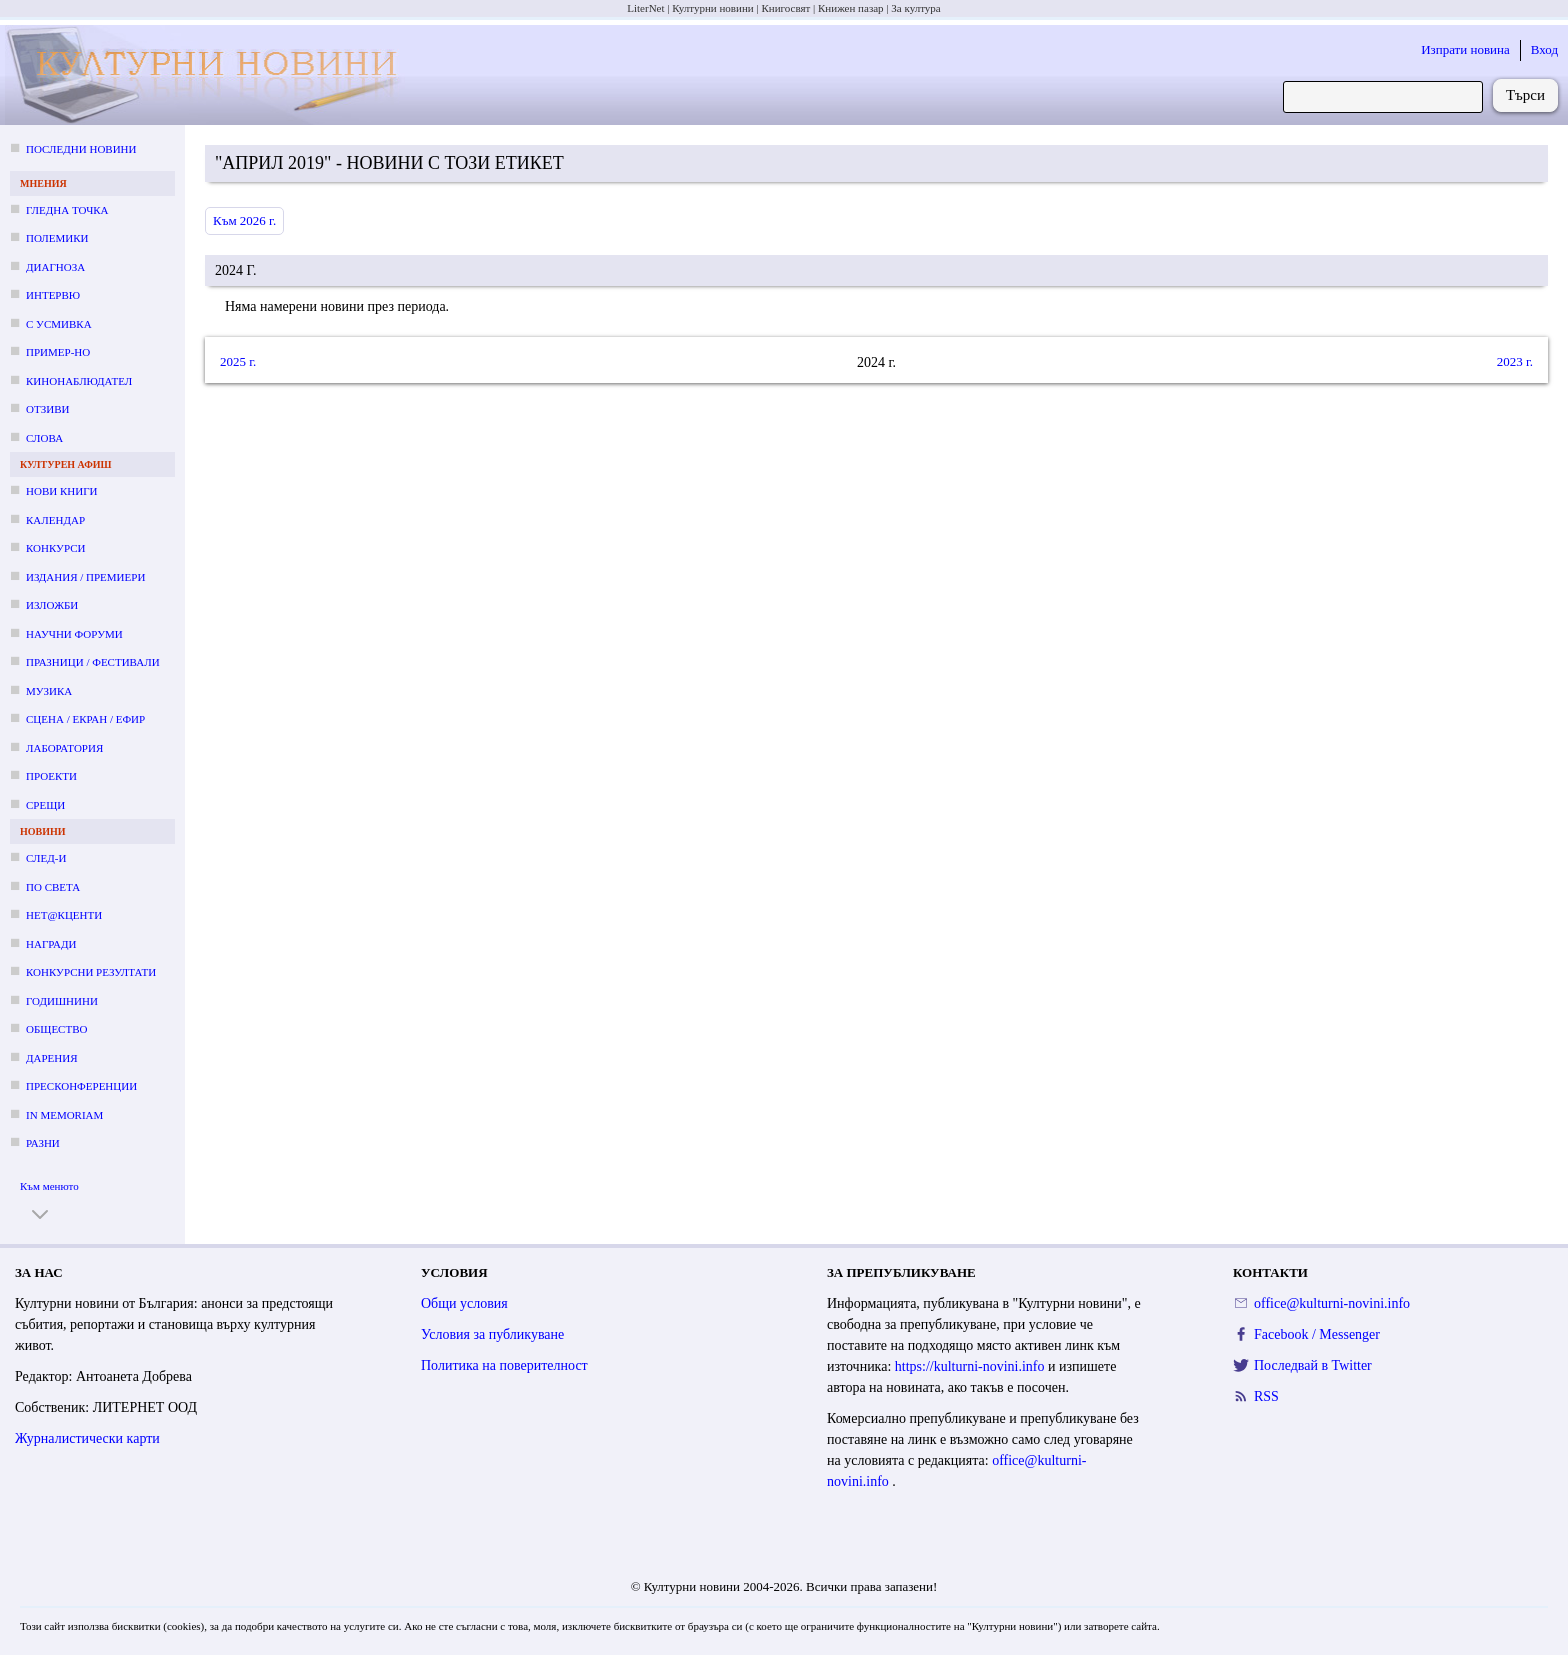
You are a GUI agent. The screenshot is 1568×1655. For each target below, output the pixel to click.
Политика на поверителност (504, 1365)
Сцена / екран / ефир (85, 719)
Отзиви (47, 409)
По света (53, 887)
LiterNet (645, 8)
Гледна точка (67, 210)
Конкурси (55, 548)
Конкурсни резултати (91, 972)
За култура (915, 8)
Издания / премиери (85, 577)
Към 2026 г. (244, 220)
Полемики (57, 238)
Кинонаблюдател (79, 381)
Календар (55, 520)
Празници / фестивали (93, 662)
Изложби (52, 605)
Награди (51, 944)
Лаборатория (64, 748)
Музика (49, 691)
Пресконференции (81, 1086)
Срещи (45, 805)
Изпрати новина (1465, 49)
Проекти (51, 776)
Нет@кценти (64, 915)
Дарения (52, 1058)
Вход (1544, 49)
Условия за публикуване (492, 1334)
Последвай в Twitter (1313, 1365)
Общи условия (464, 1303)
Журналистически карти (87, 1438)
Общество (56, 1029)
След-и (46, 858)
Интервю (53, 295)
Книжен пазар (851, 8)
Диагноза (55, 267)
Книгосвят (785, 8)
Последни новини (81, 149)
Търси (1525, 95)
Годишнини (62, 1001)
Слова (44, 438)
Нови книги (61, 491)
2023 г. (1515, 361)
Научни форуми (74, 634)
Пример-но (58, 352)
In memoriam (64, 1115)
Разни (43, 1143)
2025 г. (238, 361)
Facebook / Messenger (1317, 1334)
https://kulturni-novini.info (971, 1366)
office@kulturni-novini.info (1332, 1303)
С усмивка (59, 324)
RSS (1266, 1396)
